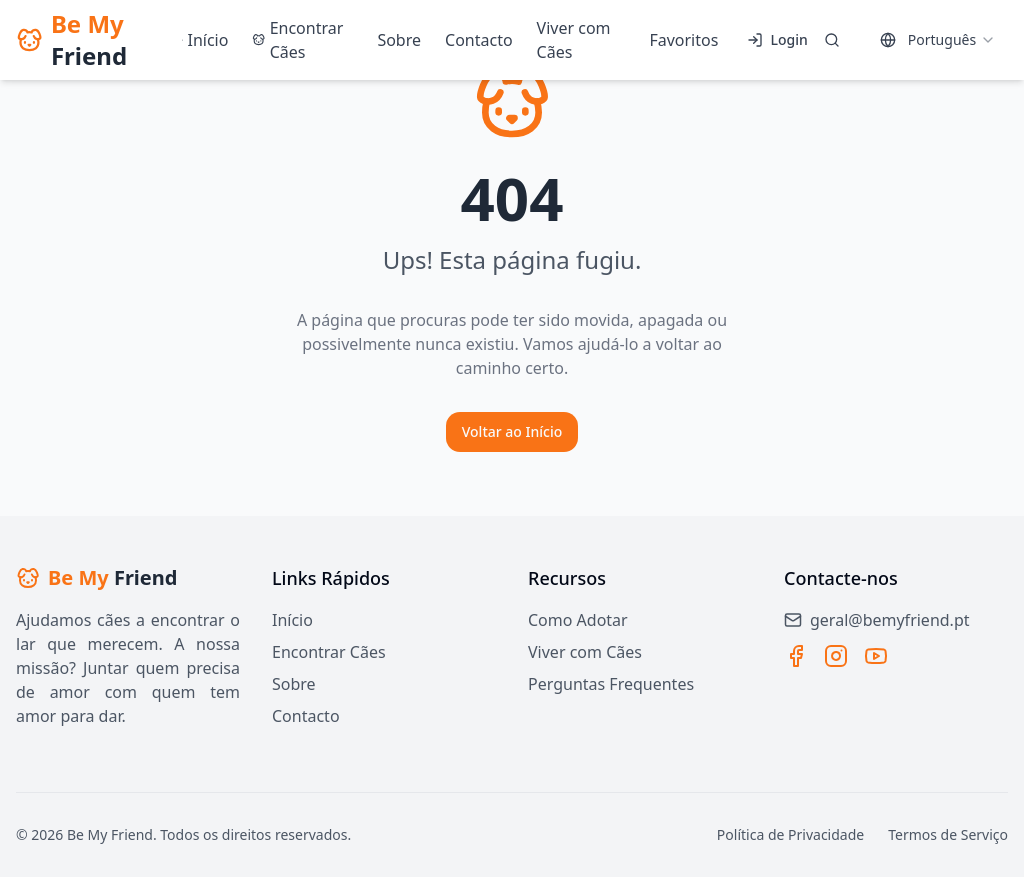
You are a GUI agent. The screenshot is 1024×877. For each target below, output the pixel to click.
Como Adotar (578, 620)
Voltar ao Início (512, 431)
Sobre (294, 684)
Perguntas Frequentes (611, 684)
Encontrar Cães (329, 652)
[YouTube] (876, 656)
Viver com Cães (585, 652)
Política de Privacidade (790, 834)
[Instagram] (836, 656)
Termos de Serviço (948, 834)
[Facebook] (796, 656)
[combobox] (938, 40)
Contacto (306, 716)
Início (292, 620)
